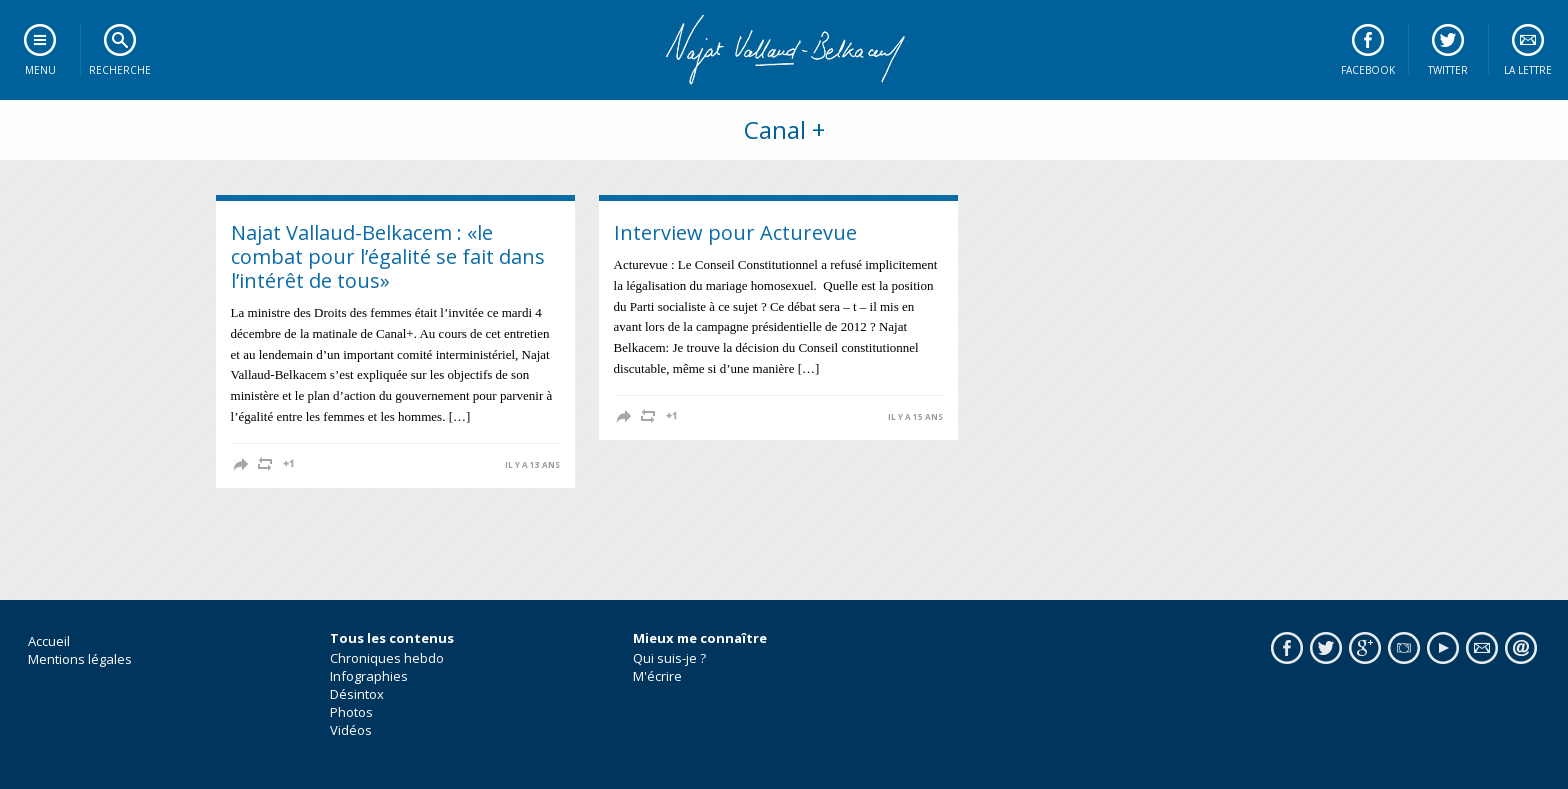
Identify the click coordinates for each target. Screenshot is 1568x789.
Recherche (120, 70)
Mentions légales (80, 659)
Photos (351, 712)
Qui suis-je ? (669, 658)
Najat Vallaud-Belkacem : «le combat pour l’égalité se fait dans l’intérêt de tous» (388, 256)
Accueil (49, 641)
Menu (40, 70)
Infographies (369, 676)
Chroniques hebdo (387, 658)
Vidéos (351, 730)
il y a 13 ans (532, 465)
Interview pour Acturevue (735, 232)
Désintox (357, 694)
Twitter (1448, 70)
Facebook (1368, 70)
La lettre (1528, 70)
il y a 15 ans (915, 417)
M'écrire (657, 676)
